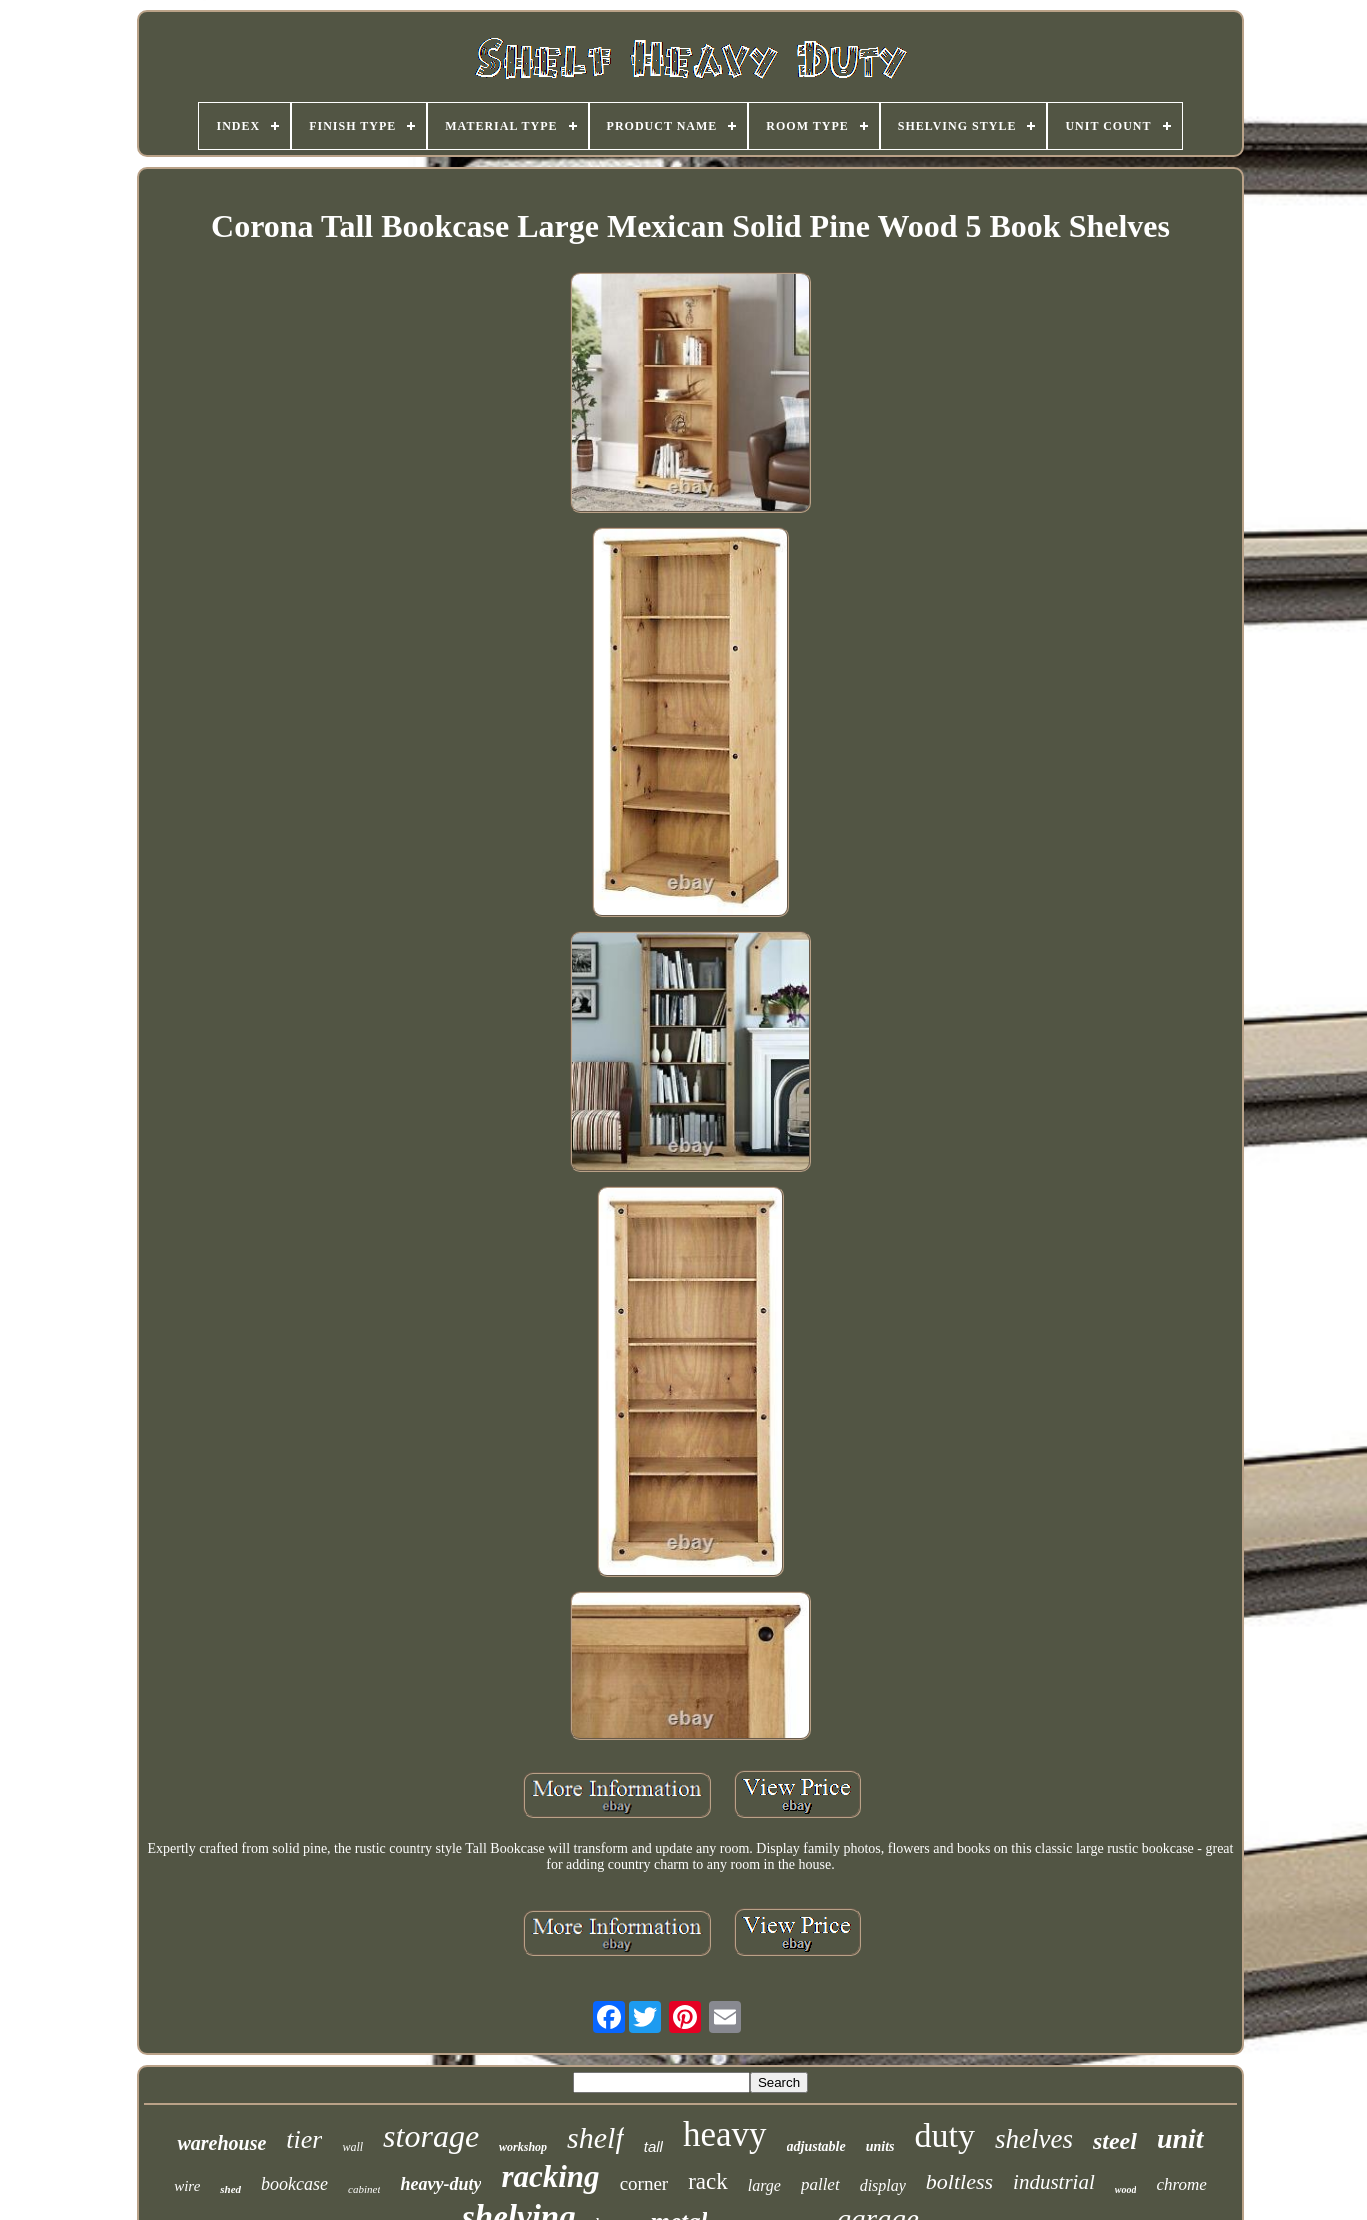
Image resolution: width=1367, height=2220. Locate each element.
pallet (820, 2184)
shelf (595, 2137)
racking (550, 2176)
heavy (725, 2134)
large (764, 2185)
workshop (523, 2147)
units (880, 2146)
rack (708, 2181)
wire (187, 2186)
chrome (1181, 2184)
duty (944, 2135)
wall (352, 2147)
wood (1126, 2189)
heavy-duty (440, 2184)
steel (1115, 2141)
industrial (1054, 2182)
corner (644, 2183)
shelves (1034, 2139)
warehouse (221, 2143)
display (883, 2185)
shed (230, 2189)
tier (304, 2139)
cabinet (364, 2189)
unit (1180, 2138)
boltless (959, 2181)
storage (431, 2136)
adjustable (816, 2146)
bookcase (294, 2184)
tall (653, 2146)
